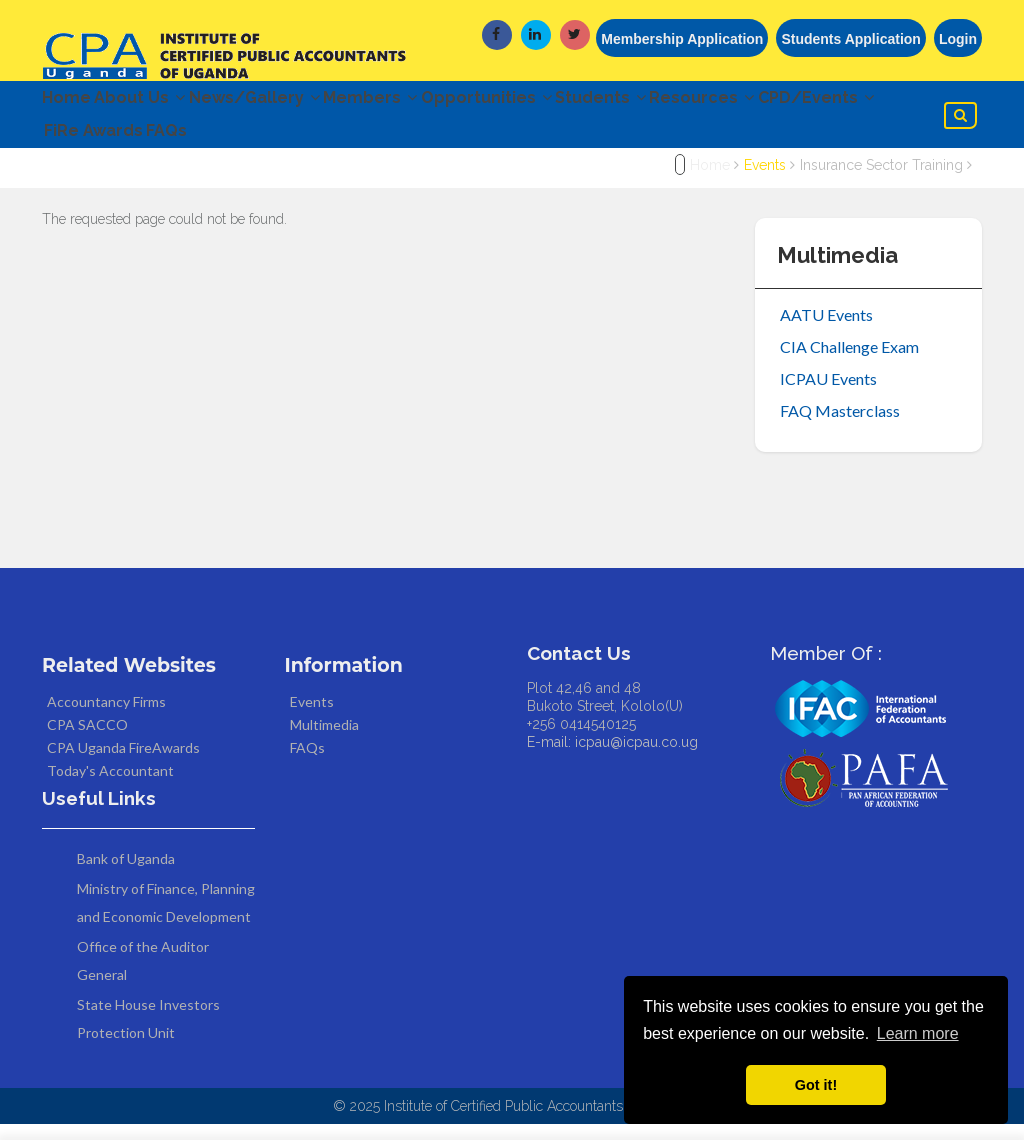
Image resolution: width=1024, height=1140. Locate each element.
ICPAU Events (828, 394)
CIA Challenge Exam (849, 362)
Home (66, 101)
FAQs (327, 143)
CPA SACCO (87, 741)
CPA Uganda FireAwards (123, 764)
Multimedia (324, 741)
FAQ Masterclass (840, 426)
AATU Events (826, 330)
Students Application (850, 39)
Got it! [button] (816, 1085)
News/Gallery (287, 101)
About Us (156, 101)
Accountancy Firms (106, 718)
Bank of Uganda (126, 874)
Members (420, 101)
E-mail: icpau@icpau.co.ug (612, 759)
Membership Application (682, 39)
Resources (801, 101)
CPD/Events (110, 143)
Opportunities (552, 101)
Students (683, 101)
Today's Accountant (110, 787)
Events (765, 182)
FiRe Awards (237, 143)
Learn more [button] (918, 1033)
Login (958, 39)
